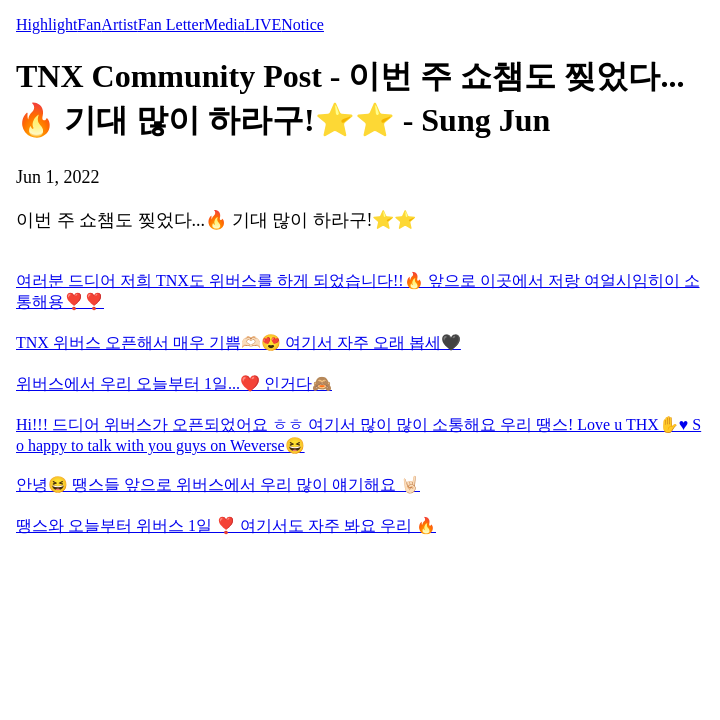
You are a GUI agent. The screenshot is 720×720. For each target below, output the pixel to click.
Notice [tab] (302, 24)
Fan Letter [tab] (171, 24)
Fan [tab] (89, 24)
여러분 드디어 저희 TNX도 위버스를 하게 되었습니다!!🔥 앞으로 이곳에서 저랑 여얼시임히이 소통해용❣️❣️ (358, 291)
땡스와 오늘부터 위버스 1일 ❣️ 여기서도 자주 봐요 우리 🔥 (226, 525)
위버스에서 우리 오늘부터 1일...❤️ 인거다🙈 (174, 383)
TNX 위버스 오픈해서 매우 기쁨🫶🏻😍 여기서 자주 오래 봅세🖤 (238, 342)
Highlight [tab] (46, 24)
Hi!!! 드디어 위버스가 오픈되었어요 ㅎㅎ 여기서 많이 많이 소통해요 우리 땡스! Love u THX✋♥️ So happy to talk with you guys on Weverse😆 (358, 435)
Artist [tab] (119, 24)
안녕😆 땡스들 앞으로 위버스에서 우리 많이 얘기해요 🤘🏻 (218, 484)
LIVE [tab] (263, 24)
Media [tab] (224, 24)
